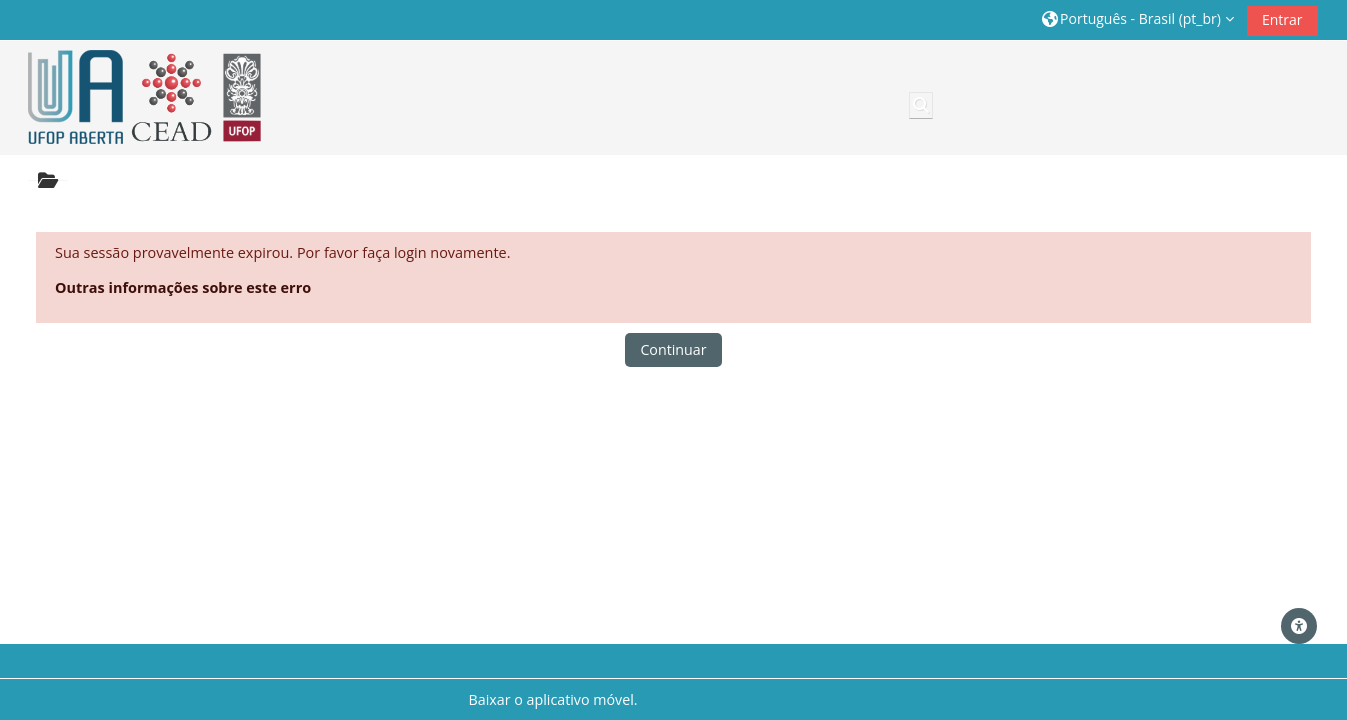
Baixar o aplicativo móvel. (552, 699)
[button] (1138, 19)
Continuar (673, 349)
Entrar (1282, 19)
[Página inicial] (138, 97)
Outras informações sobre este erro (183, 287)
